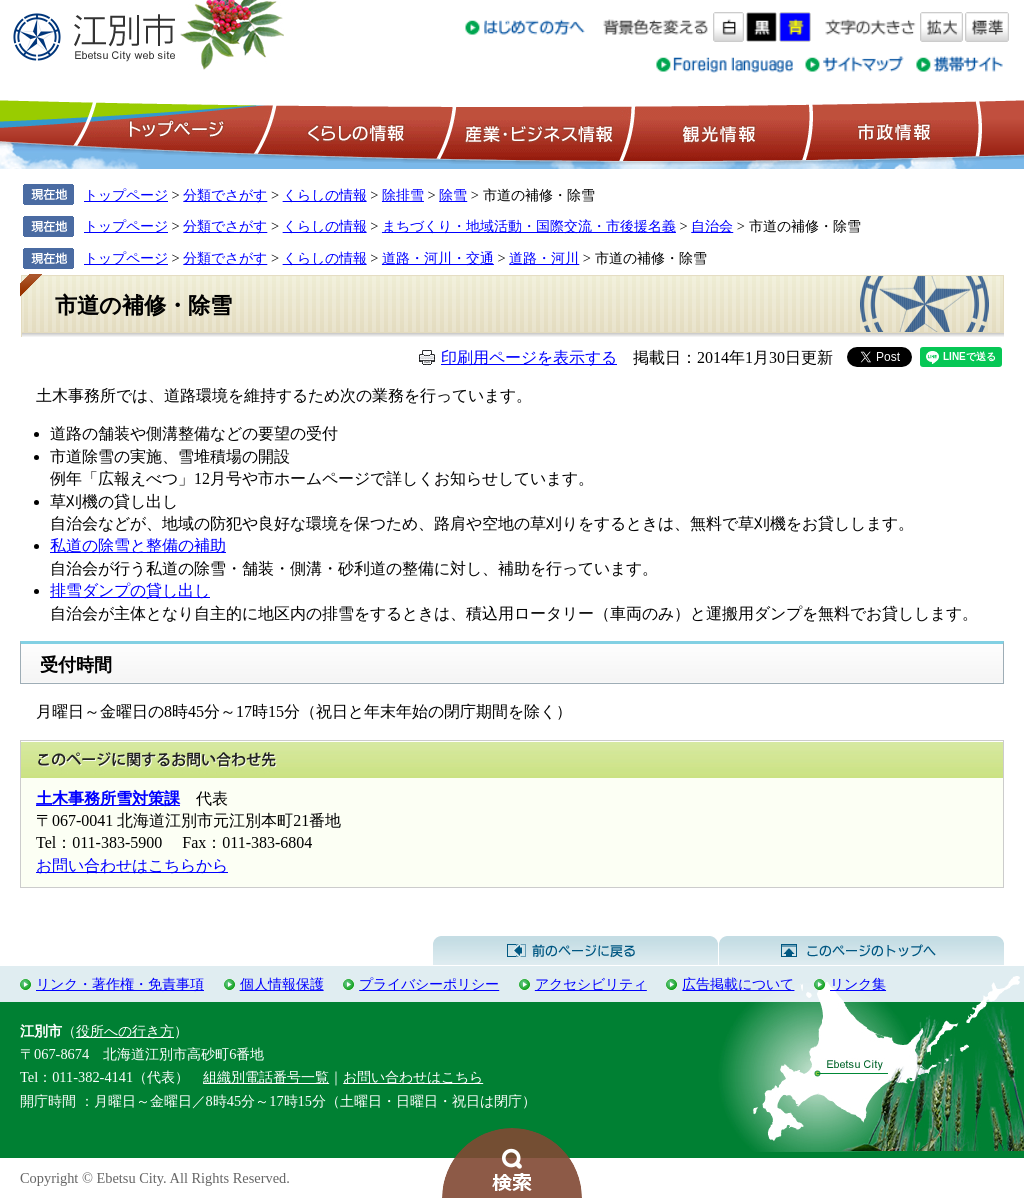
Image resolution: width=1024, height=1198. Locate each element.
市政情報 (892, 131)
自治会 (712, 226)
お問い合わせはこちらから (132, 865)
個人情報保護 (282, 984)
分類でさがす (225, 195)
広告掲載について (738, 984)
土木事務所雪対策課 (108, 798)
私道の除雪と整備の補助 (138, 545)
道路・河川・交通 (438, 258)
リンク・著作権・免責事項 (120, 984)
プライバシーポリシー (429, 984)
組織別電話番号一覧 (266, 1077)
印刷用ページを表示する (529, 357)
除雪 (453, 195)
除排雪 (403, 195)
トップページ (173, 131)
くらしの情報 (354, 131)
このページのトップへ (861, 951)
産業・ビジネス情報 (535, 131)
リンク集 (858, 984)
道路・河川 (544, 258)
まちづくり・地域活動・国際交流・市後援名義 (529, 226)
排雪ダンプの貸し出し (130, 590)
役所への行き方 (125, 1031)
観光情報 (716, 131)
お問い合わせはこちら (413, 1077)
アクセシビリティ (591, 984)
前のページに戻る (575, 951)
